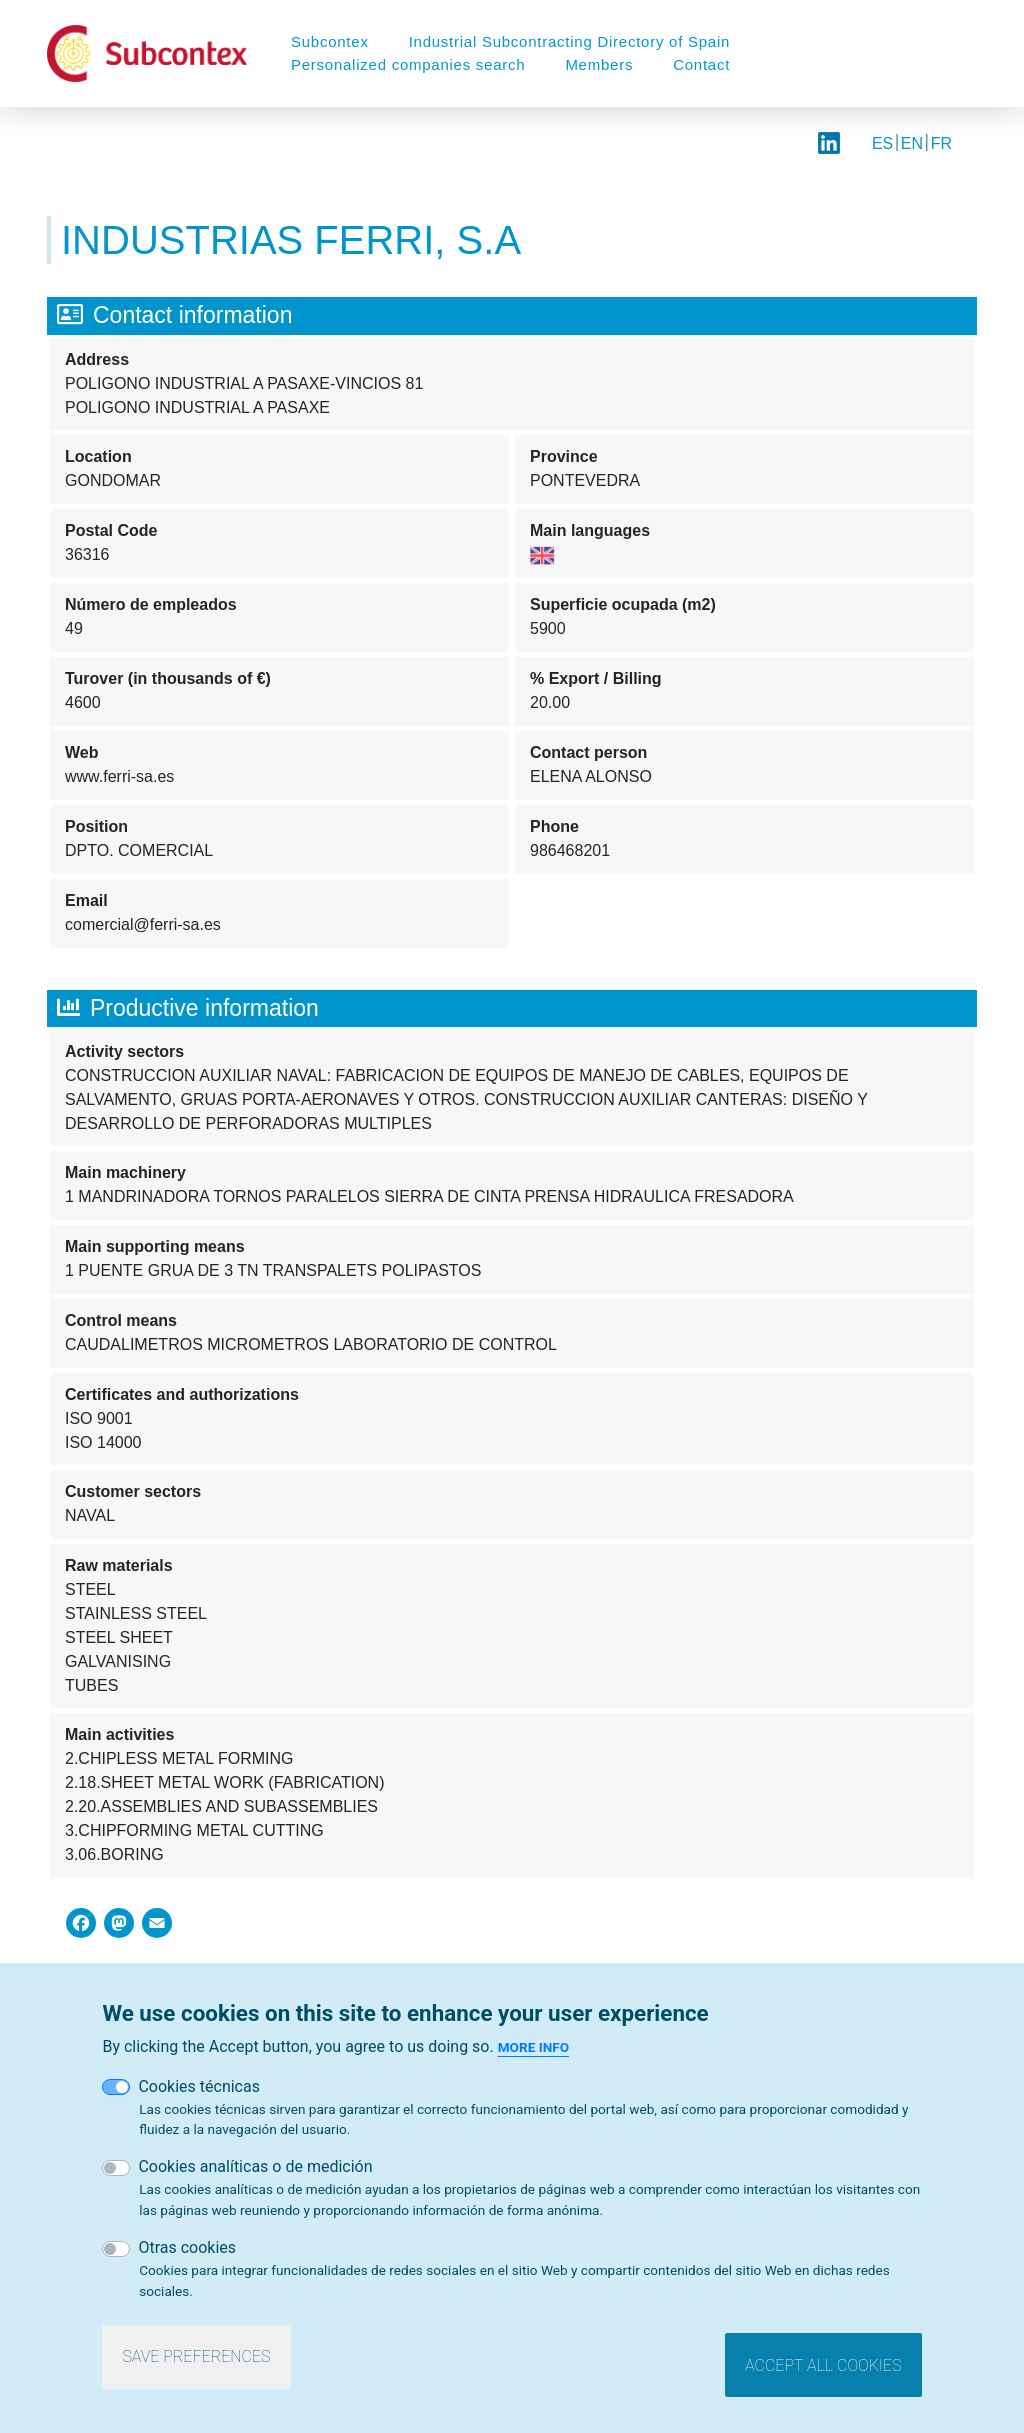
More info (533, 2047)
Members (599, 64)
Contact (701, 64)
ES (882, 143)
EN (912, 143)
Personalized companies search (408, 64)
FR (941, 143)
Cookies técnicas (199, 2086)
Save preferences (196, 2356)
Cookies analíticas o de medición (255, 2166)
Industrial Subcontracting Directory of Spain (569, 41)
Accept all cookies (823, 2365)
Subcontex (330, 41)
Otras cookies (187, 2247)
